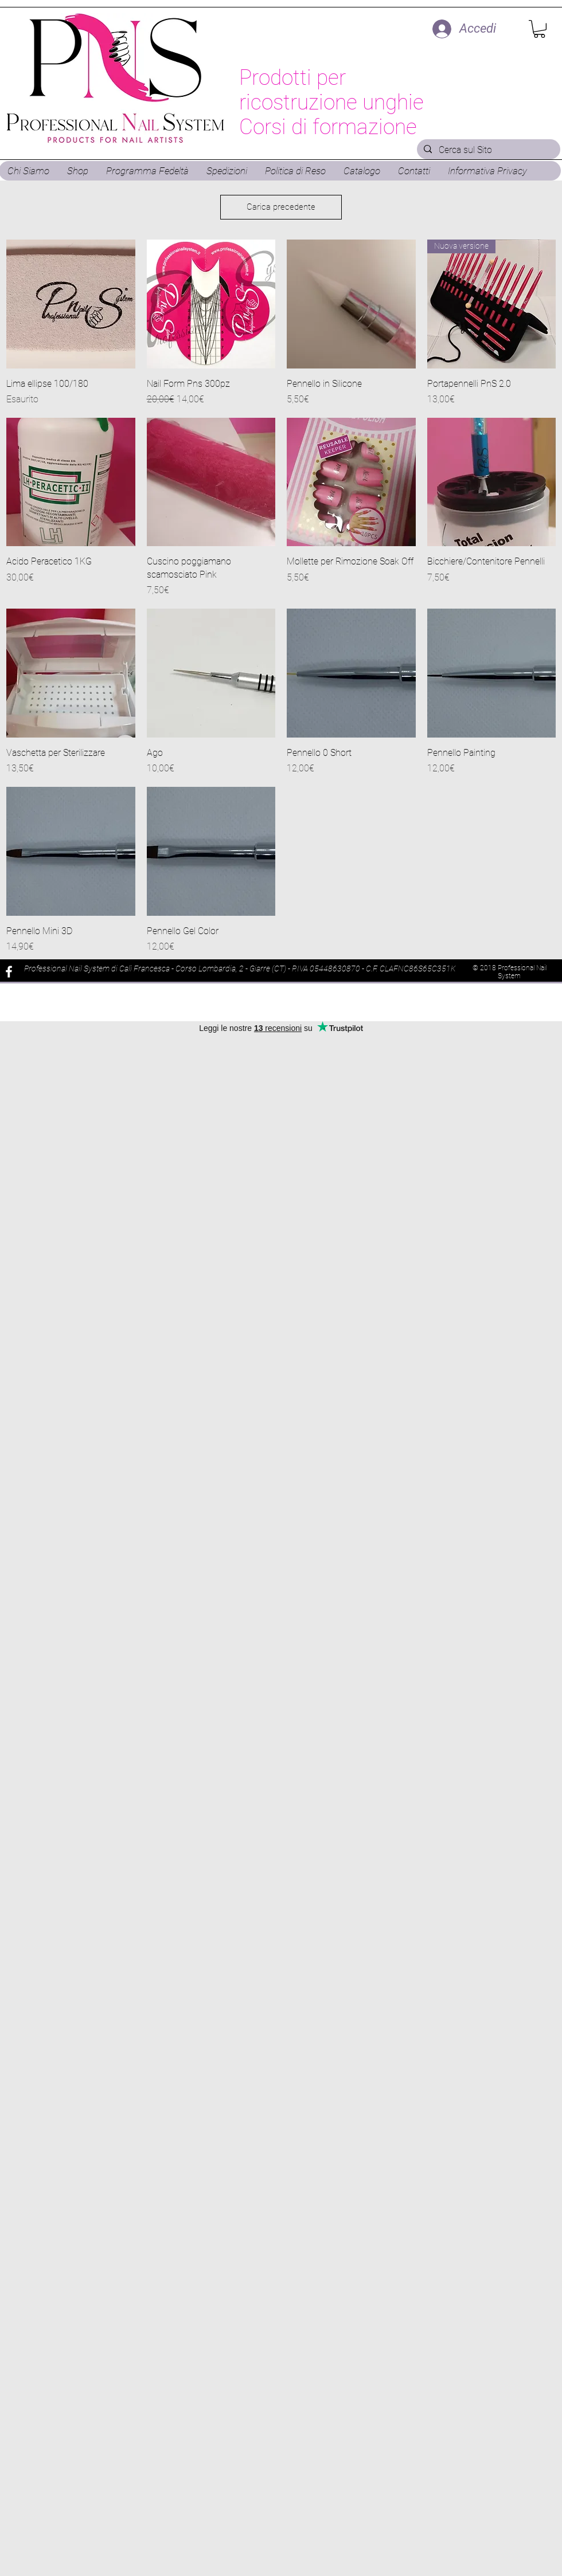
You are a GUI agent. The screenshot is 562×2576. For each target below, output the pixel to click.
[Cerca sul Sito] (487, 150)
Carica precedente (281, 207)
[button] (539, 29)
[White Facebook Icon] (9, 971)
